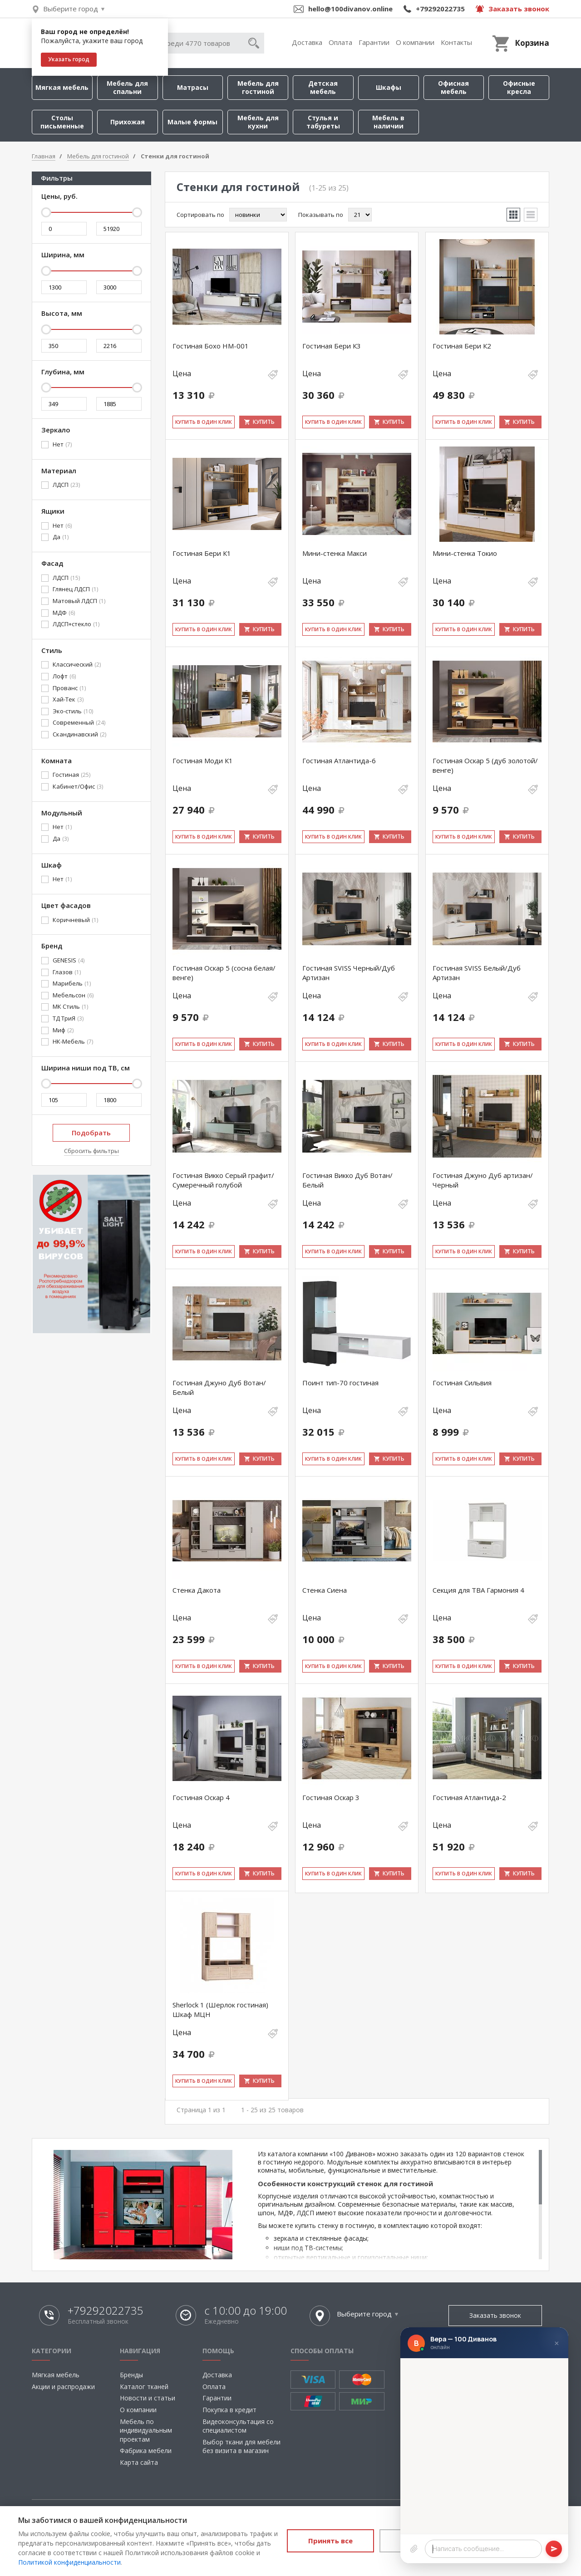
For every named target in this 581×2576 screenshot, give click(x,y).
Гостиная (71, 775)
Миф (63, 1030)
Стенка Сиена (324, 1590)
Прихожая (127, 122)
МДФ (64, 613)
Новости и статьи (147, 2398)
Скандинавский (79, 734)
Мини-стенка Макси (334, 553)
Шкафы (388, 87)
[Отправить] (554, 2549)
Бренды (131, 2374)
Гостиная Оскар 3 (330, 1797)
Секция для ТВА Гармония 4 (478, 1590)
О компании (415, 42)
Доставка (307, 42)
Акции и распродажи (63, 2386)
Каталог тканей (144, 2386)
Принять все (330, 2540)
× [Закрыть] (556, 2343)
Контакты (456, 42)
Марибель (72, 983)
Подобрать (91, 1132)
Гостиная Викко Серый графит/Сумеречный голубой (223, 1180)
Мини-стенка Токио (465, 553)
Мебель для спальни (127, 87)
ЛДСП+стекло (76, 624)
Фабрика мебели (146, 2450)
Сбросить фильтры (91, 1151)
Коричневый (75, 920)
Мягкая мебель (62, 87)
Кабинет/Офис (78, 786)
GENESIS (68, 960)
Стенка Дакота (196, 1590)
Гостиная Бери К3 (331, 345)
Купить (264, 422)
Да (61, 537)
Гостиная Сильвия (462, 1382)
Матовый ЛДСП (79, 601)
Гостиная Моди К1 (202, 760)
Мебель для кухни (258, 121)
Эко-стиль (73, 711)
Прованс (69, 688)
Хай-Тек (68, 699)
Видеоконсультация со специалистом (238, 2426)
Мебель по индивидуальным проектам (146, 2430)
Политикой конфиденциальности (69, 2562)
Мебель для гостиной (258, 87)
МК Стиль (70, 1007)
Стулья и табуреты (323, 121)
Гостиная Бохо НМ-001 (210, 345)
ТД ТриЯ (68, 1018)
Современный (79, 722)
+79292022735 (440, 8)
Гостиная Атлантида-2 (469, 1797)
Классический (77, 664)
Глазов (67, 972)
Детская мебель (323, 87)
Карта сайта (139, 2462)
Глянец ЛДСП (75, 589)
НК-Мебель (73, 1041)
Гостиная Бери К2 (462, 345)
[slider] (46, 212)
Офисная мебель (453, 87)
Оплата (340, 42)
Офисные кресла (519, 87)
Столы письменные (62, 121)
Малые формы (192, 122)
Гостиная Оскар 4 (201, 1797)
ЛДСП (66, 485)
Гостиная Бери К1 (201, 553)
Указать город (68, 59)
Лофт (64, 676)
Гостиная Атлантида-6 (339, 760)
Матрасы (192, 87)
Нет (62, 444)
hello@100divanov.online (350, 8)
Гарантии (374, 42)
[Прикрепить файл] (414, 2549)
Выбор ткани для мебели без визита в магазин (241, 2446)
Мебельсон (73, 995)
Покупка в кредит (229, 2409)
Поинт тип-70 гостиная (340, 1382)
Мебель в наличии (388, 121)
